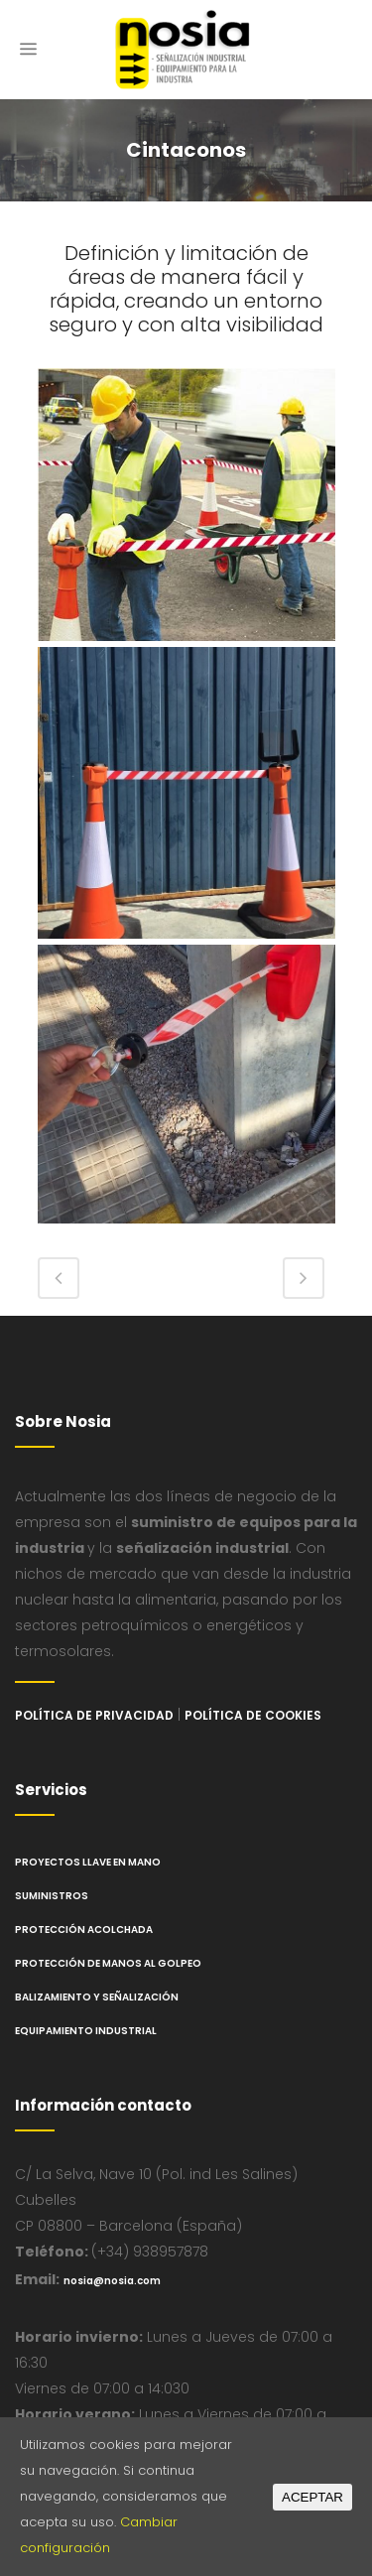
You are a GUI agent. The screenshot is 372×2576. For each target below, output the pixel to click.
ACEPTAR (312, 2497)
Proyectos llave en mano (88, 1862)
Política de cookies (253, 1715)
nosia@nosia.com (112, 2280)
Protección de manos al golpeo (108, 1963)
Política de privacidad (94, 1715)
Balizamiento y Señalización (97, 1997)
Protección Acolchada (84, 1929)
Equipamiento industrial (86, 2030)
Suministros (51, 1895)
